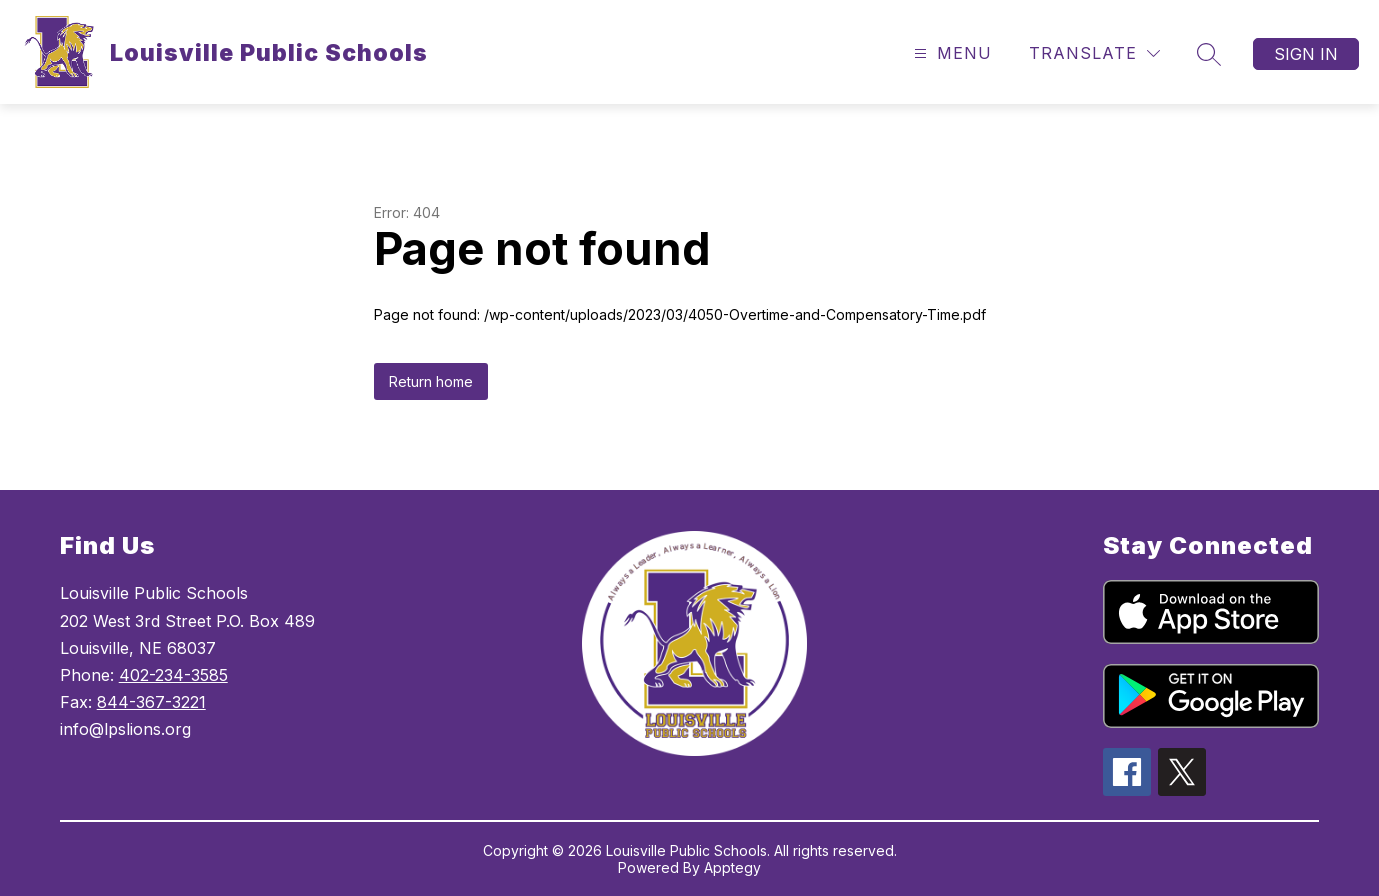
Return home (431, 381)
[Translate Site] (1094, 53)
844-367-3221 (151, 702)
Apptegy (732, 867)
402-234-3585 (173, 675)
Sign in (1306, 54)
